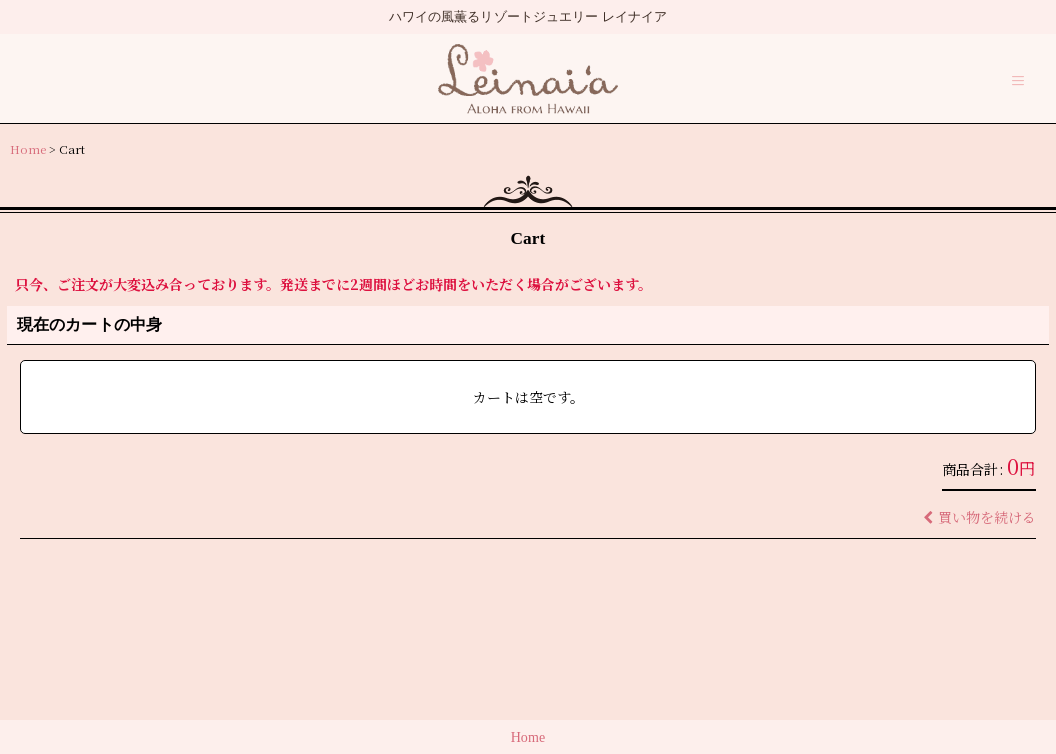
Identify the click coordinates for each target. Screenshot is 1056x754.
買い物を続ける (979, 517)
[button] (1018, 81)
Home (528, 737)
